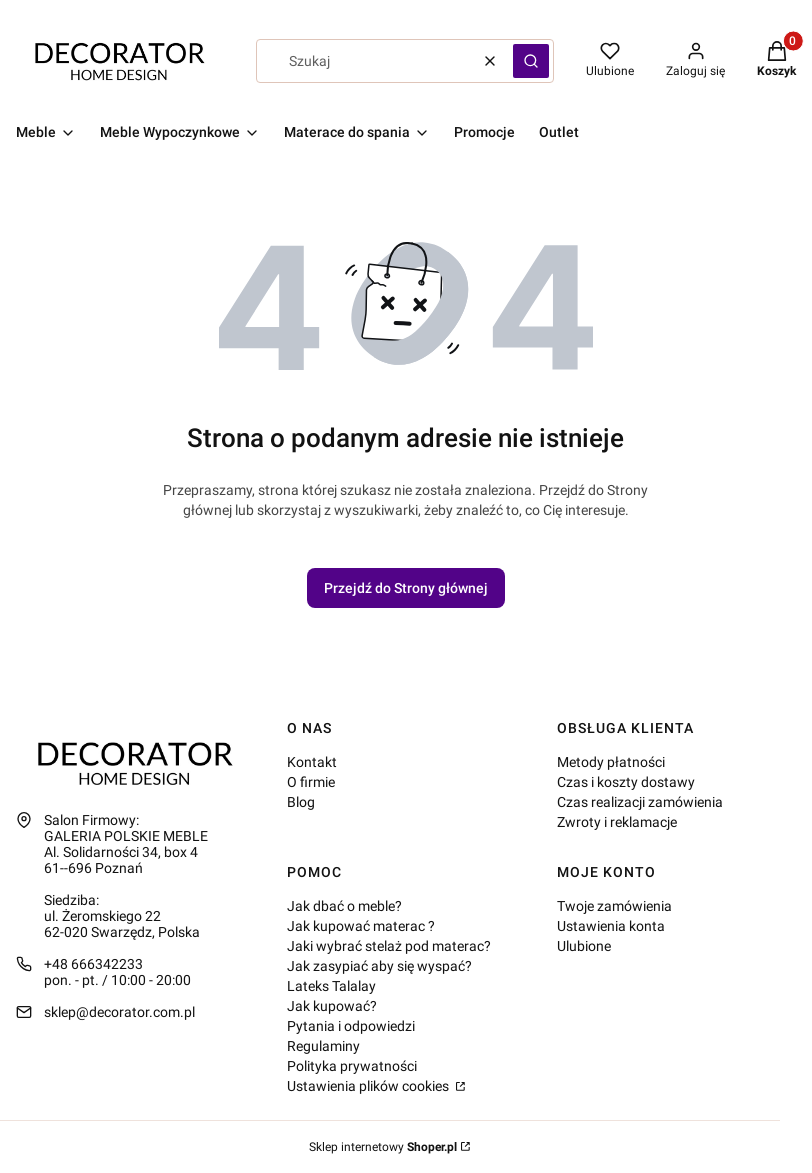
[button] (531, 61)
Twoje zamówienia (614, 906)
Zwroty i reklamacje (617, 822)
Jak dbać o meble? (344, 906)
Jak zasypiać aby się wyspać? (379, 966)
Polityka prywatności (352, 1066)
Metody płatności (611, 762)
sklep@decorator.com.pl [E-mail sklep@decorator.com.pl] (119, 1012)
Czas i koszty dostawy (626, 782)
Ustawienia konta (611, 926)
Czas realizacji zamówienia (640, 802)
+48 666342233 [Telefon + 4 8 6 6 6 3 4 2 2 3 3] (93, 964)
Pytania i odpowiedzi (351, 1026)
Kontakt (312, 762)
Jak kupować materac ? (361, 926)
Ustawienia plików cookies (369, 1086)
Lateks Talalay (331, 986)
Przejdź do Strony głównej (406, 588)
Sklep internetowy (383, 1147)
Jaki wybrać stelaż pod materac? (389, 946)
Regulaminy (323, 1046)
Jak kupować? (332, 1006)
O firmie (311, 782)
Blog (301, 802)
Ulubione (584, 946)
